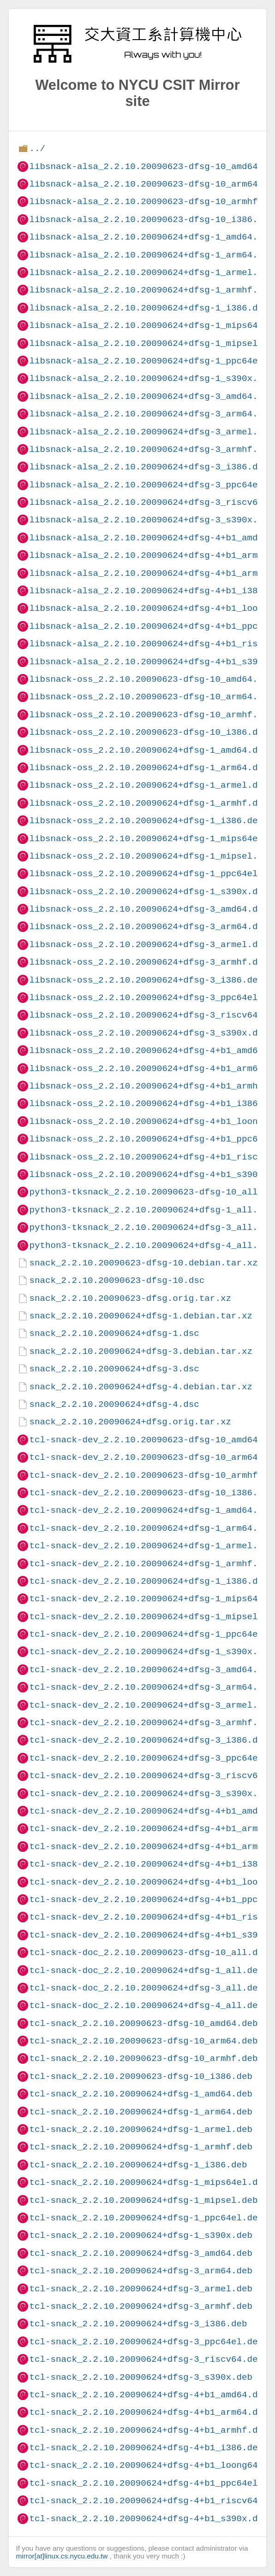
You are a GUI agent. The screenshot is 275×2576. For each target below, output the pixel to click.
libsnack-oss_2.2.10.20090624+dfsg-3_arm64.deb (148, 926)
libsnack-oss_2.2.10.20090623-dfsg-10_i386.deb (148, 732)
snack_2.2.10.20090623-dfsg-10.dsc (116, 1280)
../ (37, 148)
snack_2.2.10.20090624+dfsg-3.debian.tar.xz (140, 1351)
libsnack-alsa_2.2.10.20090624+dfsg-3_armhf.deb (151, 449)
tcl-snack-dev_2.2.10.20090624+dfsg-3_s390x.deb (151, 1793)
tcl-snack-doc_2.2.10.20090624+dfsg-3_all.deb (146, 1988)
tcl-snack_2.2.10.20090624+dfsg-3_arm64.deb (140, 2271)
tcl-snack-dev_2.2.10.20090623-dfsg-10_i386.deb (151, 1493)
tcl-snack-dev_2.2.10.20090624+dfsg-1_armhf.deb (151, 1563)
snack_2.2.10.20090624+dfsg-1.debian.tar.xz (140, 1316)
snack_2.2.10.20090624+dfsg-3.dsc (114, 1369)
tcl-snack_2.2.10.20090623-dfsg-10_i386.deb (140, 2076)
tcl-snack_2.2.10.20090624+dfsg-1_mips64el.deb (148, 2182)
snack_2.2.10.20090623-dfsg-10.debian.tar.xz (143, 1263)
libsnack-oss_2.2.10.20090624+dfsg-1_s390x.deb (148, 891)
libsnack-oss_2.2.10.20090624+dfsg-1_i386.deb (146, 820)
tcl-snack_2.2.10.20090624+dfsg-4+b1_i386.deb (146, 2447)
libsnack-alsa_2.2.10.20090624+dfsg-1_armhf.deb (151, 290)
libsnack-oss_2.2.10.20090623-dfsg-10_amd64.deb (151, 679)
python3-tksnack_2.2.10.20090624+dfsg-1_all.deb (151, 1210)
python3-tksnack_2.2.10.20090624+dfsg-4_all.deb (151, 1245)
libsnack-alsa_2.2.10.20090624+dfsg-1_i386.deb (148, 308)
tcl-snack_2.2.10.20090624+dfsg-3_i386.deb (138, 2324)
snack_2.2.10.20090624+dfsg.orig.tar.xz (130, 1422)
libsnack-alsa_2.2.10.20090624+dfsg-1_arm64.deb (151, 255)
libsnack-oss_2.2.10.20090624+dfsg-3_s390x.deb (148, 1033)
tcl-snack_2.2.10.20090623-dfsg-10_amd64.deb (143, 2023)
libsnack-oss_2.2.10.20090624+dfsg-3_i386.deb (146, 980)
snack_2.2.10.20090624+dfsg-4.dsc (114, 1404)
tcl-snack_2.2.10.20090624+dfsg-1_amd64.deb (140, 2094)
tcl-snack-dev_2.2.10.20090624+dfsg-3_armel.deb (151, 1705)
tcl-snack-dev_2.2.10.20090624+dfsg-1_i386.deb (148, 1581)
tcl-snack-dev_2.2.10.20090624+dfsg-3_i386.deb (148, 1740)
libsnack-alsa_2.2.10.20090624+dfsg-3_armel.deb (151, 432)
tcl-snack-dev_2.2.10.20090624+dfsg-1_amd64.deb (151, 1510)
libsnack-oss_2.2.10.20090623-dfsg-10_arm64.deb (151, 697)
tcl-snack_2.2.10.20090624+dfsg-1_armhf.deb (140, 2147)
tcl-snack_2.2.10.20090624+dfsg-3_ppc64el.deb (146, 2342)
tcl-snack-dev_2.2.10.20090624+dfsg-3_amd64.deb (151, 1669)
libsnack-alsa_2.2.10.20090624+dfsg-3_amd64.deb (151, 396)
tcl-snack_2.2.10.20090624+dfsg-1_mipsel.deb (143, 2200)
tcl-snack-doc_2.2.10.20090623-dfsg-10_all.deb (148, 1952)
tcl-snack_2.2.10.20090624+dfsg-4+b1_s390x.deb (148, 2518)
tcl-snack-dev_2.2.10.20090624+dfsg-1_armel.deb (151, 1546)
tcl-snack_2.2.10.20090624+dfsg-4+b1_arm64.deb (148, 2412)
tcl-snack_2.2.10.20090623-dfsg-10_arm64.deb (143, 2041)
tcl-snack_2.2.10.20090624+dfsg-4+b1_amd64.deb (148, 2395)
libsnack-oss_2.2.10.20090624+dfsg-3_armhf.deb (148, 962)
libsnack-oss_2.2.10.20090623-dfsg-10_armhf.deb (151, 714)
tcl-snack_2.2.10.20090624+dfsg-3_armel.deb (140, 2289)
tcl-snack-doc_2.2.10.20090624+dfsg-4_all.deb (146, 2005)
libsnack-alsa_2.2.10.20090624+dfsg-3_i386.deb (148, 467)
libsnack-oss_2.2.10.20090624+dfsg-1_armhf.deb (148, 803)
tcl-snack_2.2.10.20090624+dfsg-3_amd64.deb (140, 2253)
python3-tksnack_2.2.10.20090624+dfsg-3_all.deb (151, 1227)
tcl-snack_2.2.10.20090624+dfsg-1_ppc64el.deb (146, 2218)
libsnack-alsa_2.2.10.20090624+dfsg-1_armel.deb (151, 272)
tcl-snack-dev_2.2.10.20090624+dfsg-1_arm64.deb (151, 1528)
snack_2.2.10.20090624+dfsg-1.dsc (114, 1333)
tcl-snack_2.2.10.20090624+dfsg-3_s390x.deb (140, 2377)
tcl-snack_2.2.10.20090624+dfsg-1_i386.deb (138, 2165)
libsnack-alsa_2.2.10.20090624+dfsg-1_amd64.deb (151, 237)
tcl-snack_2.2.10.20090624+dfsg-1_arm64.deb (140, 2112)
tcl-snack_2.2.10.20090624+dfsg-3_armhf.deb (140, 2306)
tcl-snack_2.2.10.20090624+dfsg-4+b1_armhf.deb (148, 2430)
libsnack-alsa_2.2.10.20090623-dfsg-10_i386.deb (151, 219)
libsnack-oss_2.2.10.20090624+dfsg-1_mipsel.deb (151, 856)
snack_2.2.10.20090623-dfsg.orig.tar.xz (130, 1298)
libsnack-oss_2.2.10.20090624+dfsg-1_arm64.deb (148, 767)
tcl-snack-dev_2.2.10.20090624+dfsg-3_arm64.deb (151, 1687)
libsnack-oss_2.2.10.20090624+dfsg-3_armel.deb (148, 944)
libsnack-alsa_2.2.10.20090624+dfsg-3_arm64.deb (151, 414)
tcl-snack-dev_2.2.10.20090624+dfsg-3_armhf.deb (151, 1722)
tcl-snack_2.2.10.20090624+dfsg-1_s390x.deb (140, 2235)
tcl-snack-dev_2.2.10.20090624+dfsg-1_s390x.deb (151, 1651)
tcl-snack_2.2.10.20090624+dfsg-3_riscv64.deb (146, 2359)
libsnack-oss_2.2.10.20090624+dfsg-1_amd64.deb (148, 750)
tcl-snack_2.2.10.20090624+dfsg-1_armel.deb (140, 2129)
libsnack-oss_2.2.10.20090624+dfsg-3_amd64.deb (148, 909)
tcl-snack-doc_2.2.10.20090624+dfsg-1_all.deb (146, 1970)
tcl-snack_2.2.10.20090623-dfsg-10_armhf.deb (143, 2058)
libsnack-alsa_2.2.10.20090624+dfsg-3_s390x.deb (151, 520)
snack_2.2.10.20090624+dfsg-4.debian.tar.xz (140, 1387)
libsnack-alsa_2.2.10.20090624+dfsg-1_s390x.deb (151, 378)
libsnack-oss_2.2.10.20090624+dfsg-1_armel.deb (148, 785)
